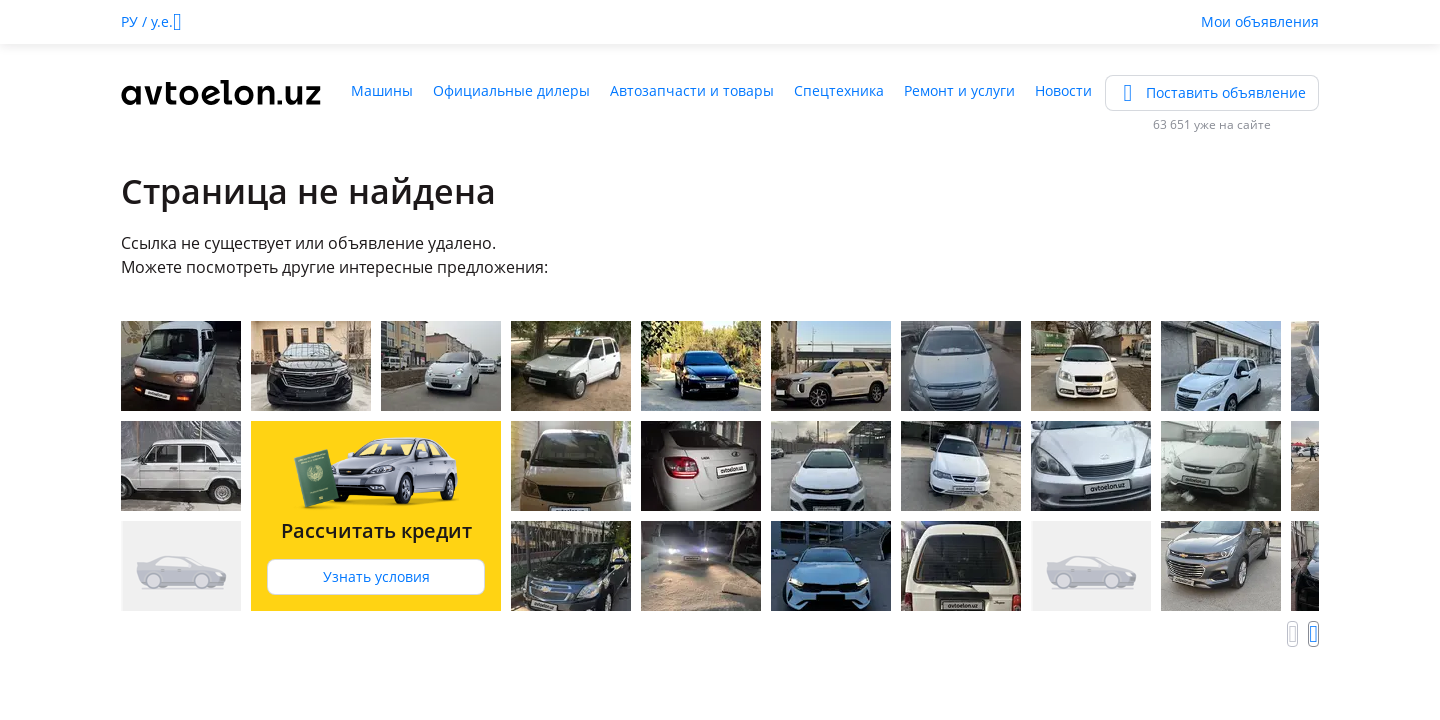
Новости (1063, 90)
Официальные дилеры (511, 90)
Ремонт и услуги (959, 90)
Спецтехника (839, 90)
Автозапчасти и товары (692, 90)
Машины (382, 90)
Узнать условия (376, 576)
